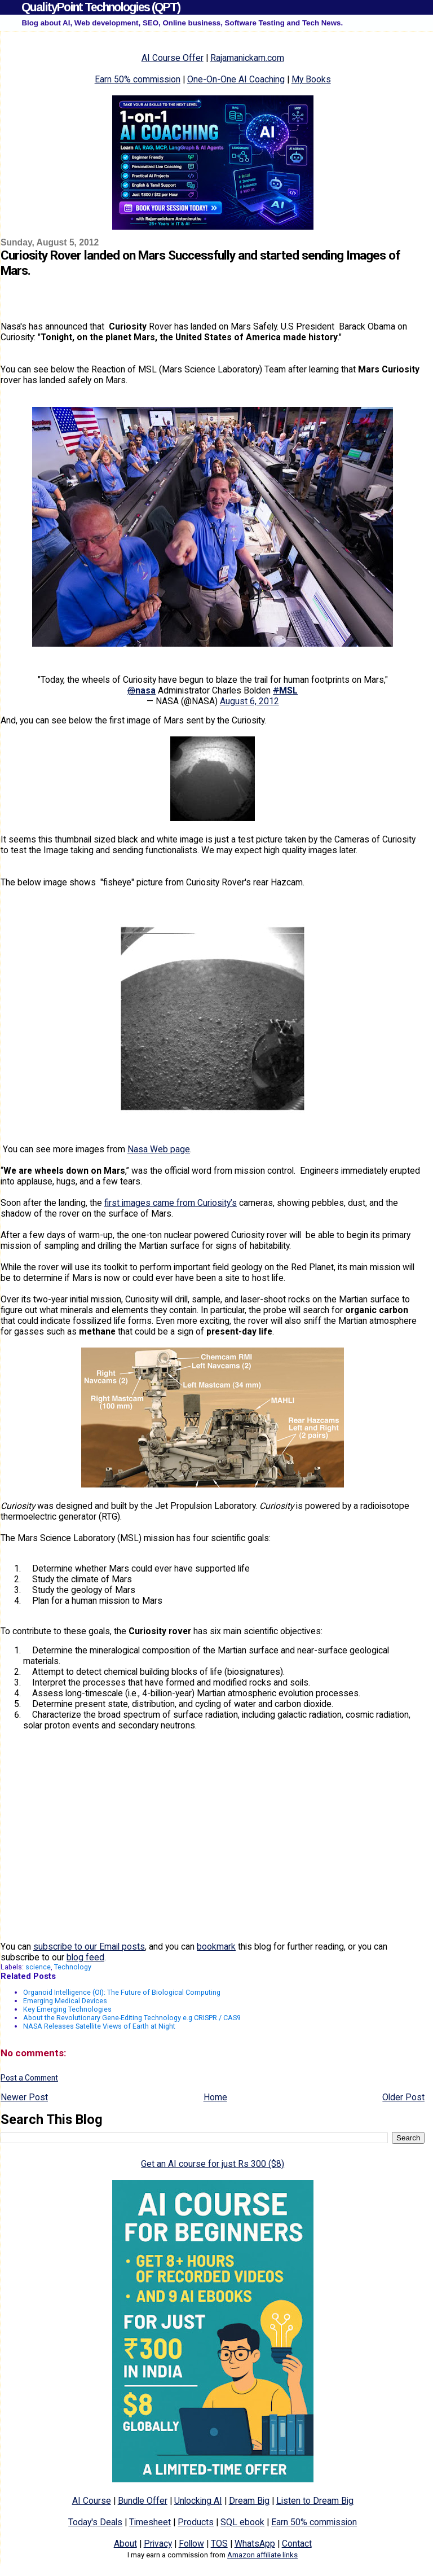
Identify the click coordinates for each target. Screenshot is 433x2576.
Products (196, 2522)
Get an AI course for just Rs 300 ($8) (212, 2163)
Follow (191, 2543)
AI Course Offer (173, 57)
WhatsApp (255, 2543)
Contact (297, 2543)
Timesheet (150, 2522)
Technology (72, 1967)
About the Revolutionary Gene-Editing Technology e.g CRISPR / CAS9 (132, 2017)
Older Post (403, 2097)
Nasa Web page (158, 1149)
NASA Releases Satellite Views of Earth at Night (99, 2026)
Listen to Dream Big (315, 2500)
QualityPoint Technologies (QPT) (100, 7)
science (38, 1967)
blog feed (85, 1957)
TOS (219, 2543)
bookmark (216, 1946)
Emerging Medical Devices (65, 2000)
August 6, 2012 (249, 701)
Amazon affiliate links (262, 2555)
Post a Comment (29, 2077)
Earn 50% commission (137, 79)
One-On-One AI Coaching (236, 79)
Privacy (158, 2543)
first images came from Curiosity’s (170, 1202)
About (125, 2543)
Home (215, 2097)
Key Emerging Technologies (67, 2009)
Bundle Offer (142, 2500)
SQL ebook (242, 2522)
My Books (311, 79)
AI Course (91, 2500)
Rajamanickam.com (247, 57)
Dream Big (249, 2500)
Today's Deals (95, 2522)
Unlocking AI (198, 2500)
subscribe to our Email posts (89, 1946)
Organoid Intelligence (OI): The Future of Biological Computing (121, 1992)
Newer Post (24, 2097)
